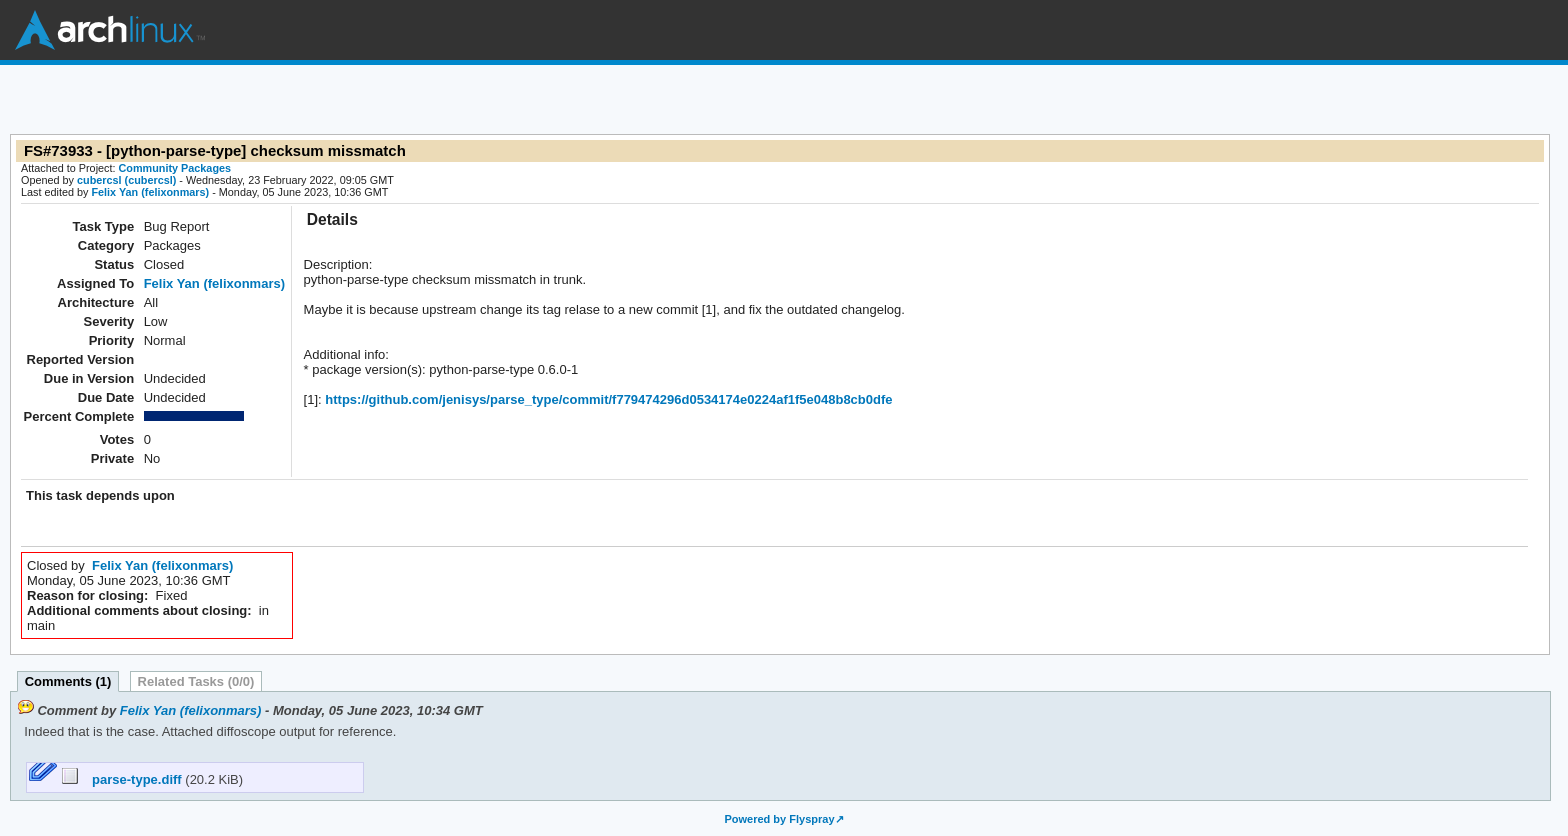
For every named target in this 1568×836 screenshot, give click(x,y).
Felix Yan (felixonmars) (150, 192)
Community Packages (175, 168)
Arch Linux (110, 30)
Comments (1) (68, 681)
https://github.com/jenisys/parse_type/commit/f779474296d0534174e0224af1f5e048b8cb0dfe (607, 399)
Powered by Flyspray (779, 819)
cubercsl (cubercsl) (126, 180)
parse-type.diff (124, 779)
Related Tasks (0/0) (196, 681)
